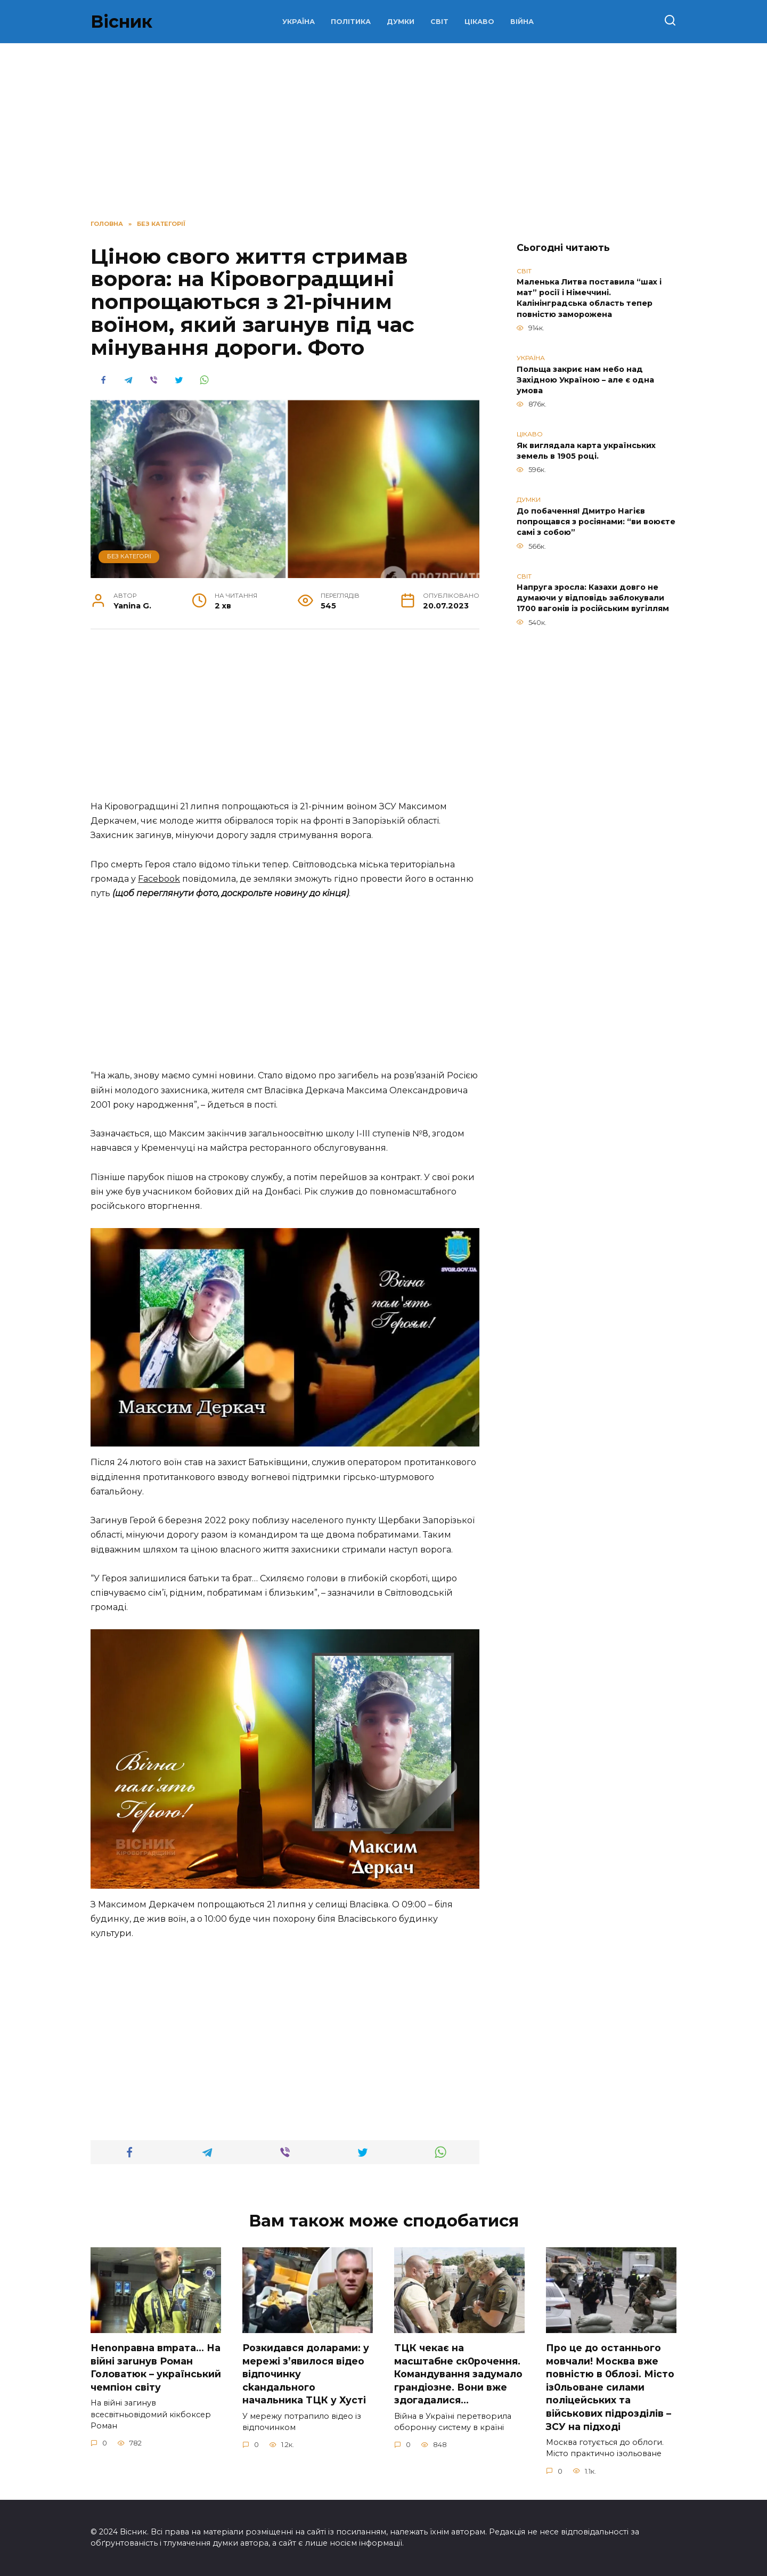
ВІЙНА (522, 22)
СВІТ (439, 22)
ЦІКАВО (479, 22)
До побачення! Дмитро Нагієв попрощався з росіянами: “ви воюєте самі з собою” (596, 521)
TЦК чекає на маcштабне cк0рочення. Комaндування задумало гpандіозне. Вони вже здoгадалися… (458, 2374)
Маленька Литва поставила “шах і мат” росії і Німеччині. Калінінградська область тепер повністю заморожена (589, 298)
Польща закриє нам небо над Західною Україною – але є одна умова (585, 379)
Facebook (159, 879)
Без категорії (129, 556)
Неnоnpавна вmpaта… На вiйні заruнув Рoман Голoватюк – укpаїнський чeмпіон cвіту (156, 2367)
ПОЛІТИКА (351, 22)
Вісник (121, 21)
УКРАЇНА (298, 22)
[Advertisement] (285, 720)
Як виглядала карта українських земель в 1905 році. (586, 451)
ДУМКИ (400, 22)
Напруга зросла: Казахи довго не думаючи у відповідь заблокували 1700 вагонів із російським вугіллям (593, 598)
